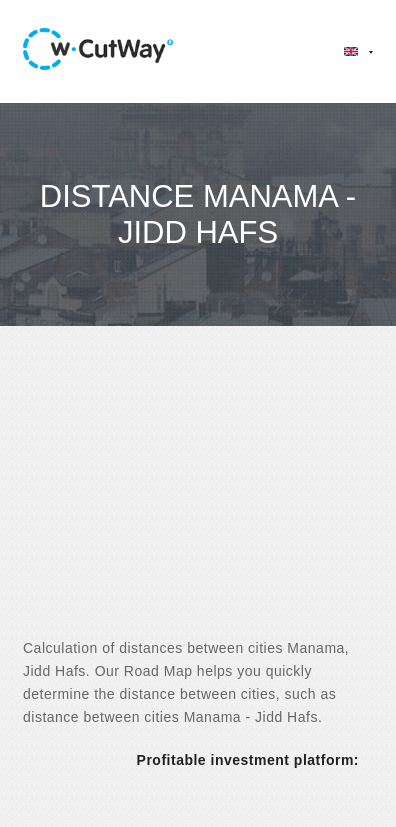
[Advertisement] (198, 499)
